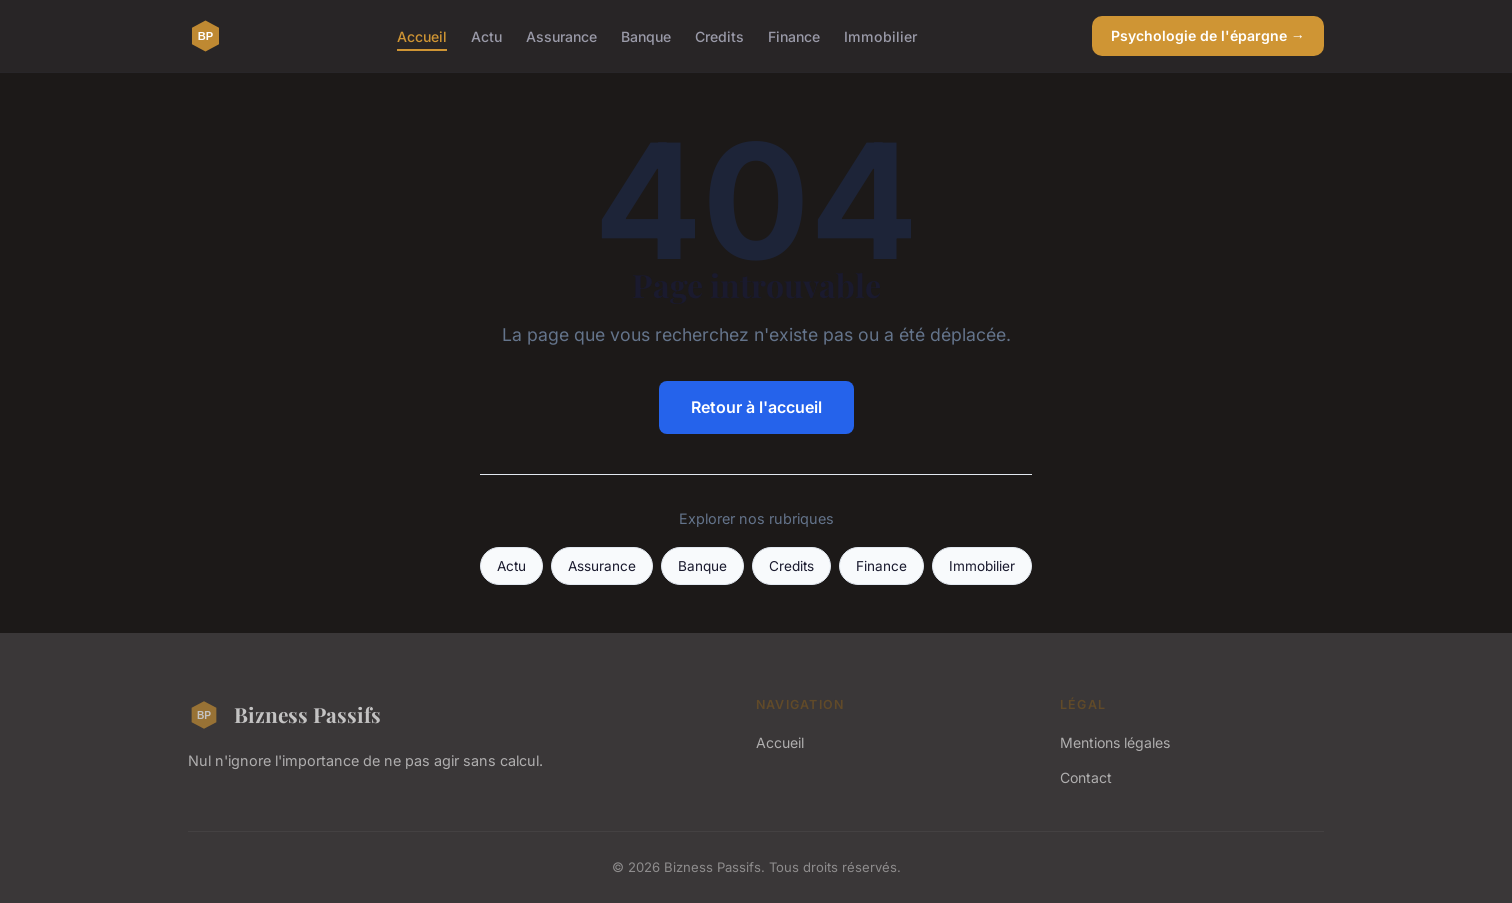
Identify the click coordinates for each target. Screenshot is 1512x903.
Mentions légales (1115, 742)
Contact (1086, 777)
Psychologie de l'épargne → (1208, 35)
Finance (794, 35)
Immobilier (880, 35)
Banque (646, 35)
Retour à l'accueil (756, 407)
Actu (486, 35)
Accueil (422, 35)
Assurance (561, 35)
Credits (719, 35)
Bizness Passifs (284, 715)
